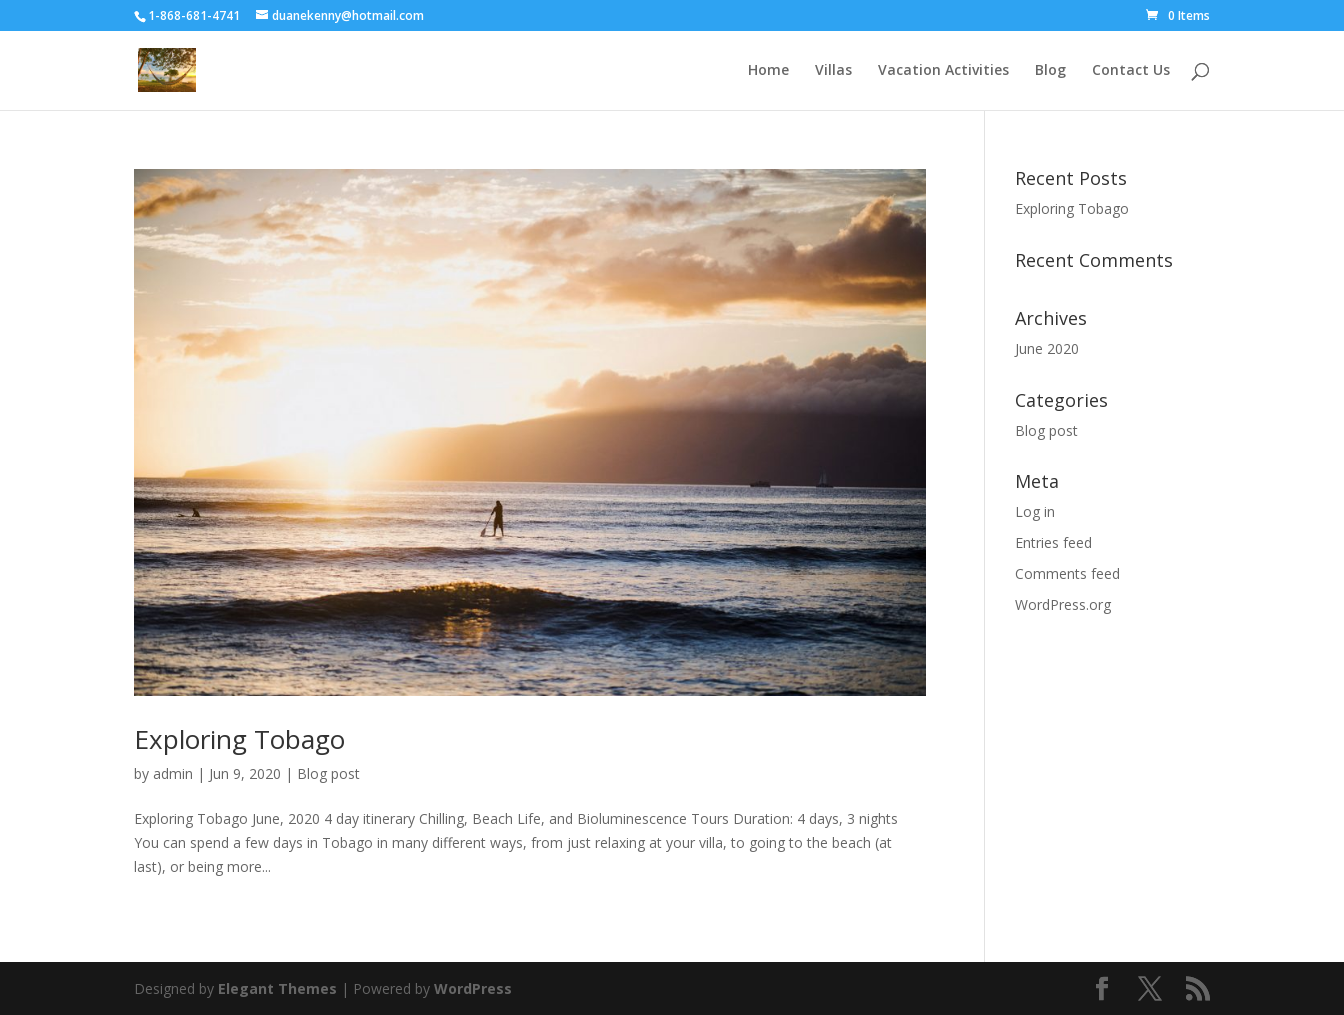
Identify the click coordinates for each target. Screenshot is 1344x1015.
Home (768, 71)
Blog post (328, 773)
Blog (1050, 71)
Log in (1035, 511)
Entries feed (1053, 542)
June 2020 (1047, 348)
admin (173, 773)
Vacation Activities (943, 71)
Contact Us (1131, 71)
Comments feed (1067, 573)
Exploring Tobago (239, 739)
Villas (833, 71)
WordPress (473, 988)
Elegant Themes (277, 988)
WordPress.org (1063, 604)
